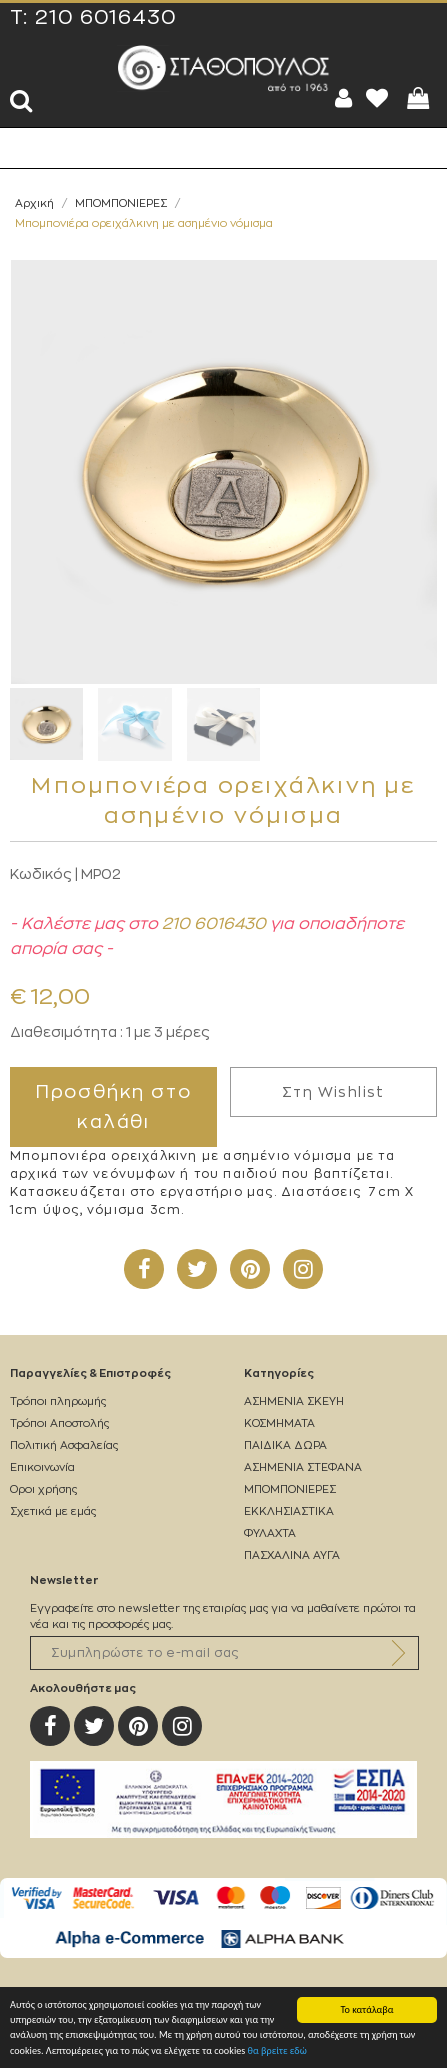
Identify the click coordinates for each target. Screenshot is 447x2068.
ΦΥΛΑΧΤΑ (270, 1533)
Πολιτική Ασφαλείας (64, 1445)
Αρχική (34, 203)
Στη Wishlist (333, 1092)
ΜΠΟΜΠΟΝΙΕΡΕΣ (121, 203)
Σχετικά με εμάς (53, 1511)
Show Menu (30, 148)
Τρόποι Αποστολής (59, 1423)
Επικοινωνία (42, 1467)
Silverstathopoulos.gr (224, 68)
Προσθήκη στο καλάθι (114, 1107)
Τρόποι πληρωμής (58, 1401)
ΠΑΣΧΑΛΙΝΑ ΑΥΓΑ (292, 1555)
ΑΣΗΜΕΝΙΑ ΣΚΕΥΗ (294, 1401)
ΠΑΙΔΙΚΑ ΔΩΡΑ (285, 1445)
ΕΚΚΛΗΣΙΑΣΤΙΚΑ (289, 1511)
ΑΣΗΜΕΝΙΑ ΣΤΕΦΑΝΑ (303, 1467)
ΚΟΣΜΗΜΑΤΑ (279, 1423)
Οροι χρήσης (43, 1489)
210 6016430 (106, 18)
